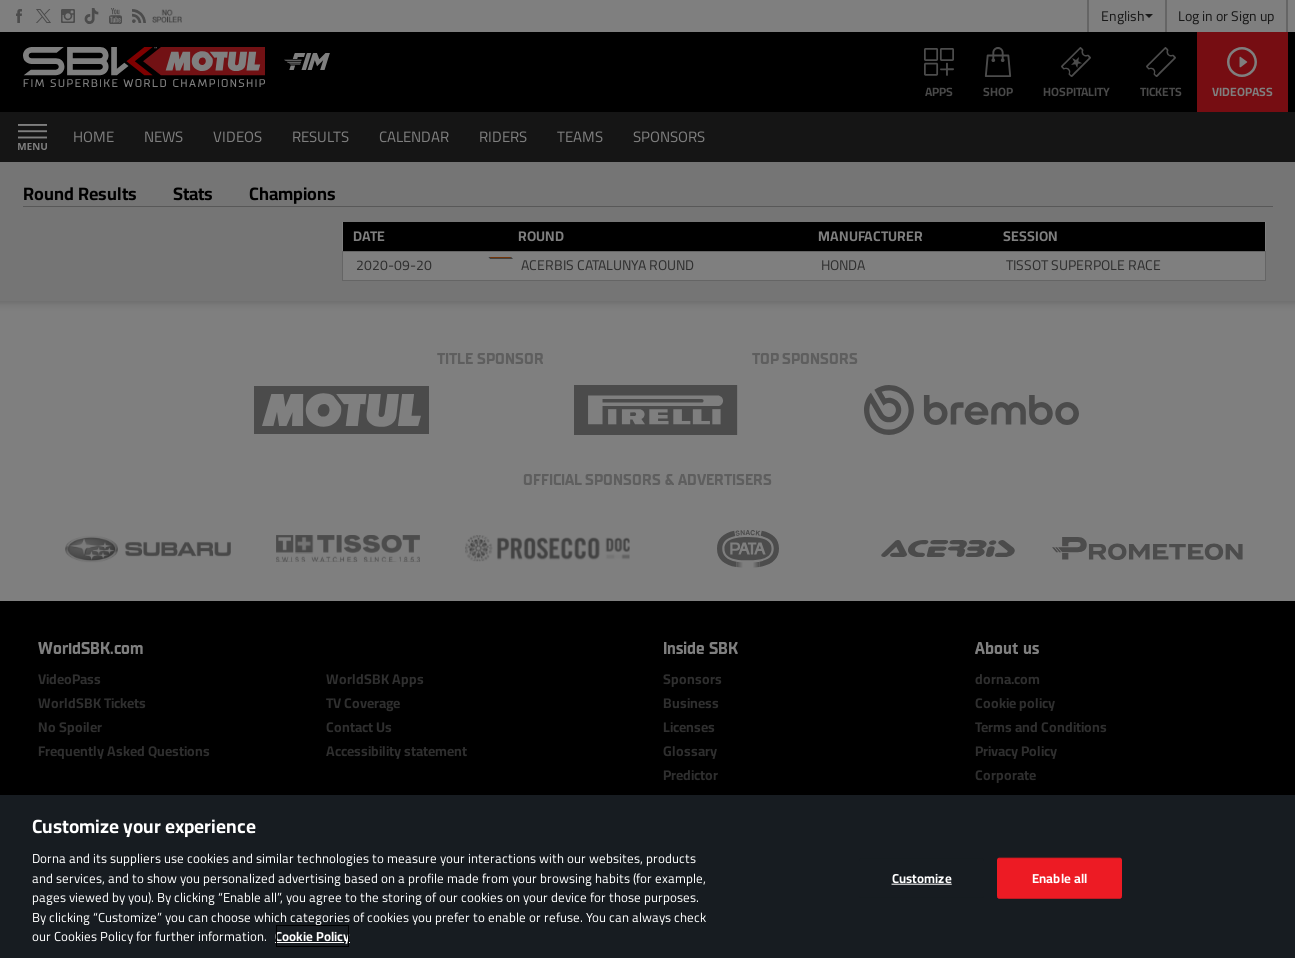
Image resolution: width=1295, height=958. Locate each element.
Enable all (1059, 877)
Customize (922, 877)
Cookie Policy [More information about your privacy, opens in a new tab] (312, 936)
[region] (647, 876)
